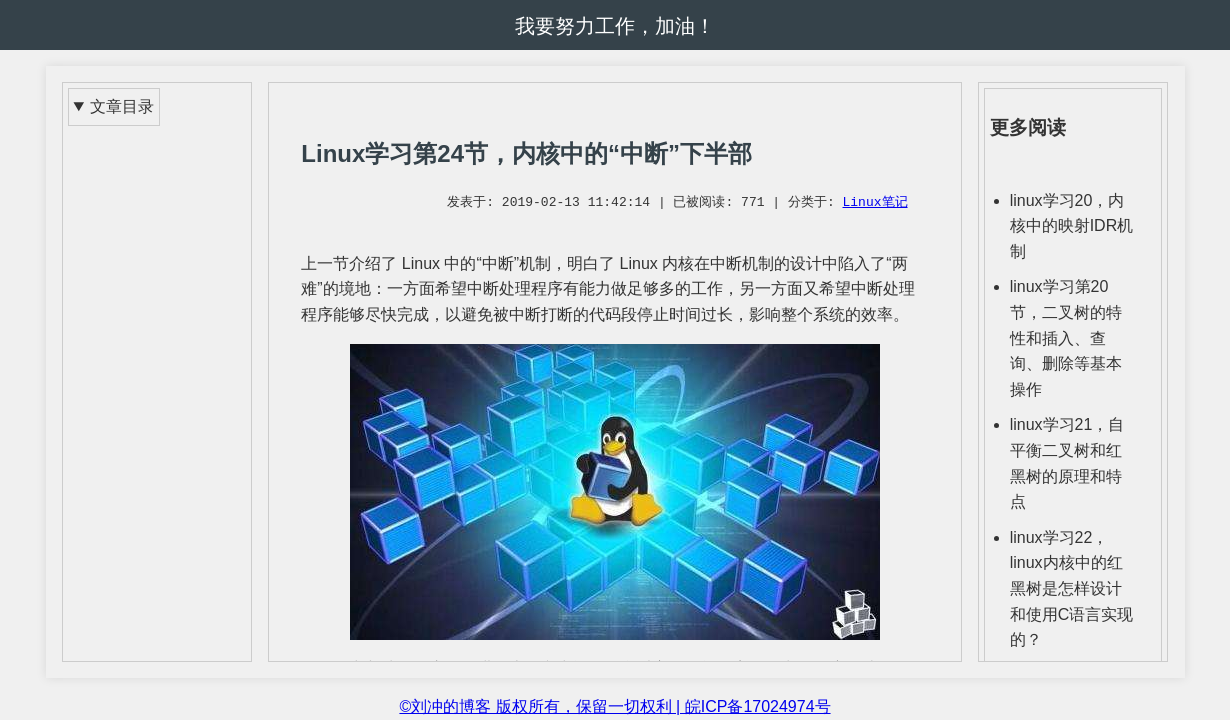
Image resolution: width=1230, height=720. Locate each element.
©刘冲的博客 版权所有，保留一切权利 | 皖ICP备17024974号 (614, 706)
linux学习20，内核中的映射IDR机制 (1072, 226)
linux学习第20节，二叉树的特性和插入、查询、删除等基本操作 (1066, 337)
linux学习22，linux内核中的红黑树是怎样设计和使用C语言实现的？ (1072, 588)
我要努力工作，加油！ (615, 26)
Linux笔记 (874, 203)
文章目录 (122, 106)
